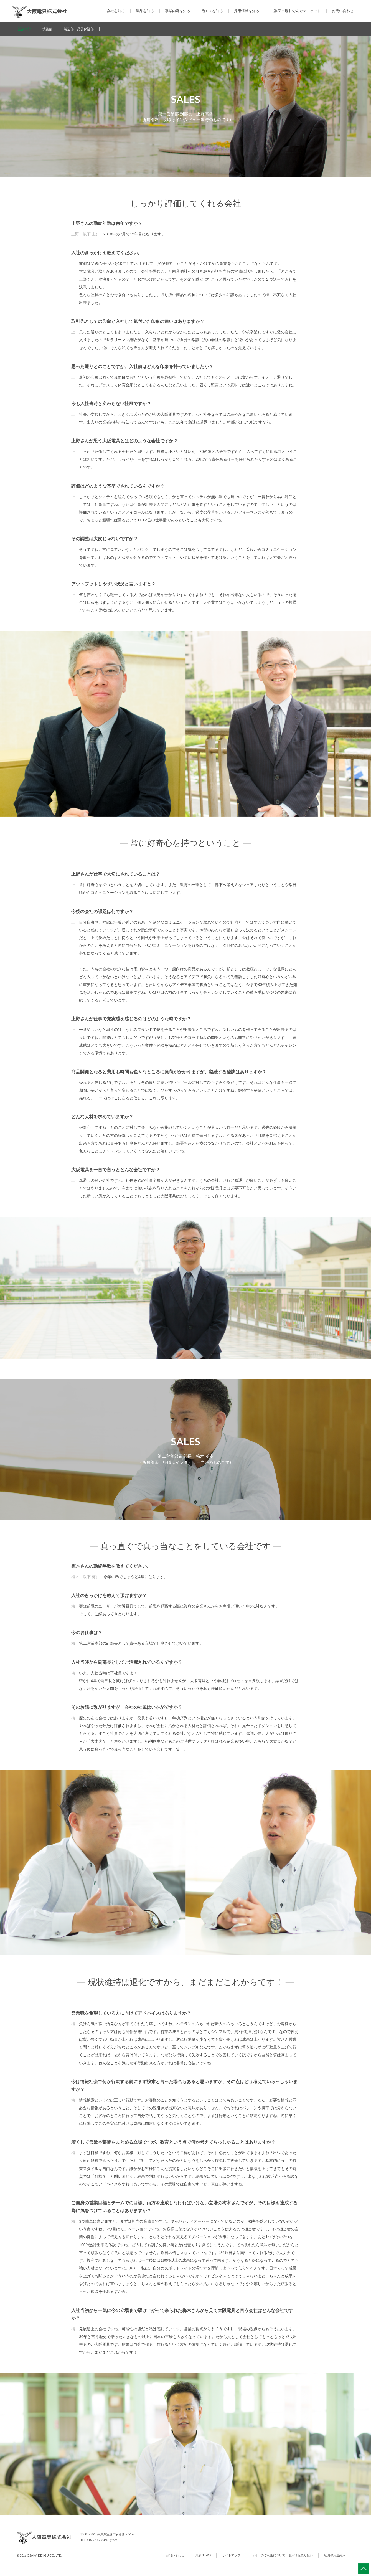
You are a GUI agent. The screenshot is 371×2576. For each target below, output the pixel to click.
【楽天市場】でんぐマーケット (295, 11)
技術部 (47, 29)
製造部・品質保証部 (79, 29)
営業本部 (24, 29)
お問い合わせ (343, 11)
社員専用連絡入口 (336, 2555)
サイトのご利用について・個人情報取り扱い (282, 2555)
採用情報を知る (246, 11)
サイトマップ (231, 2555)
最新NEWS (203, 2555)
